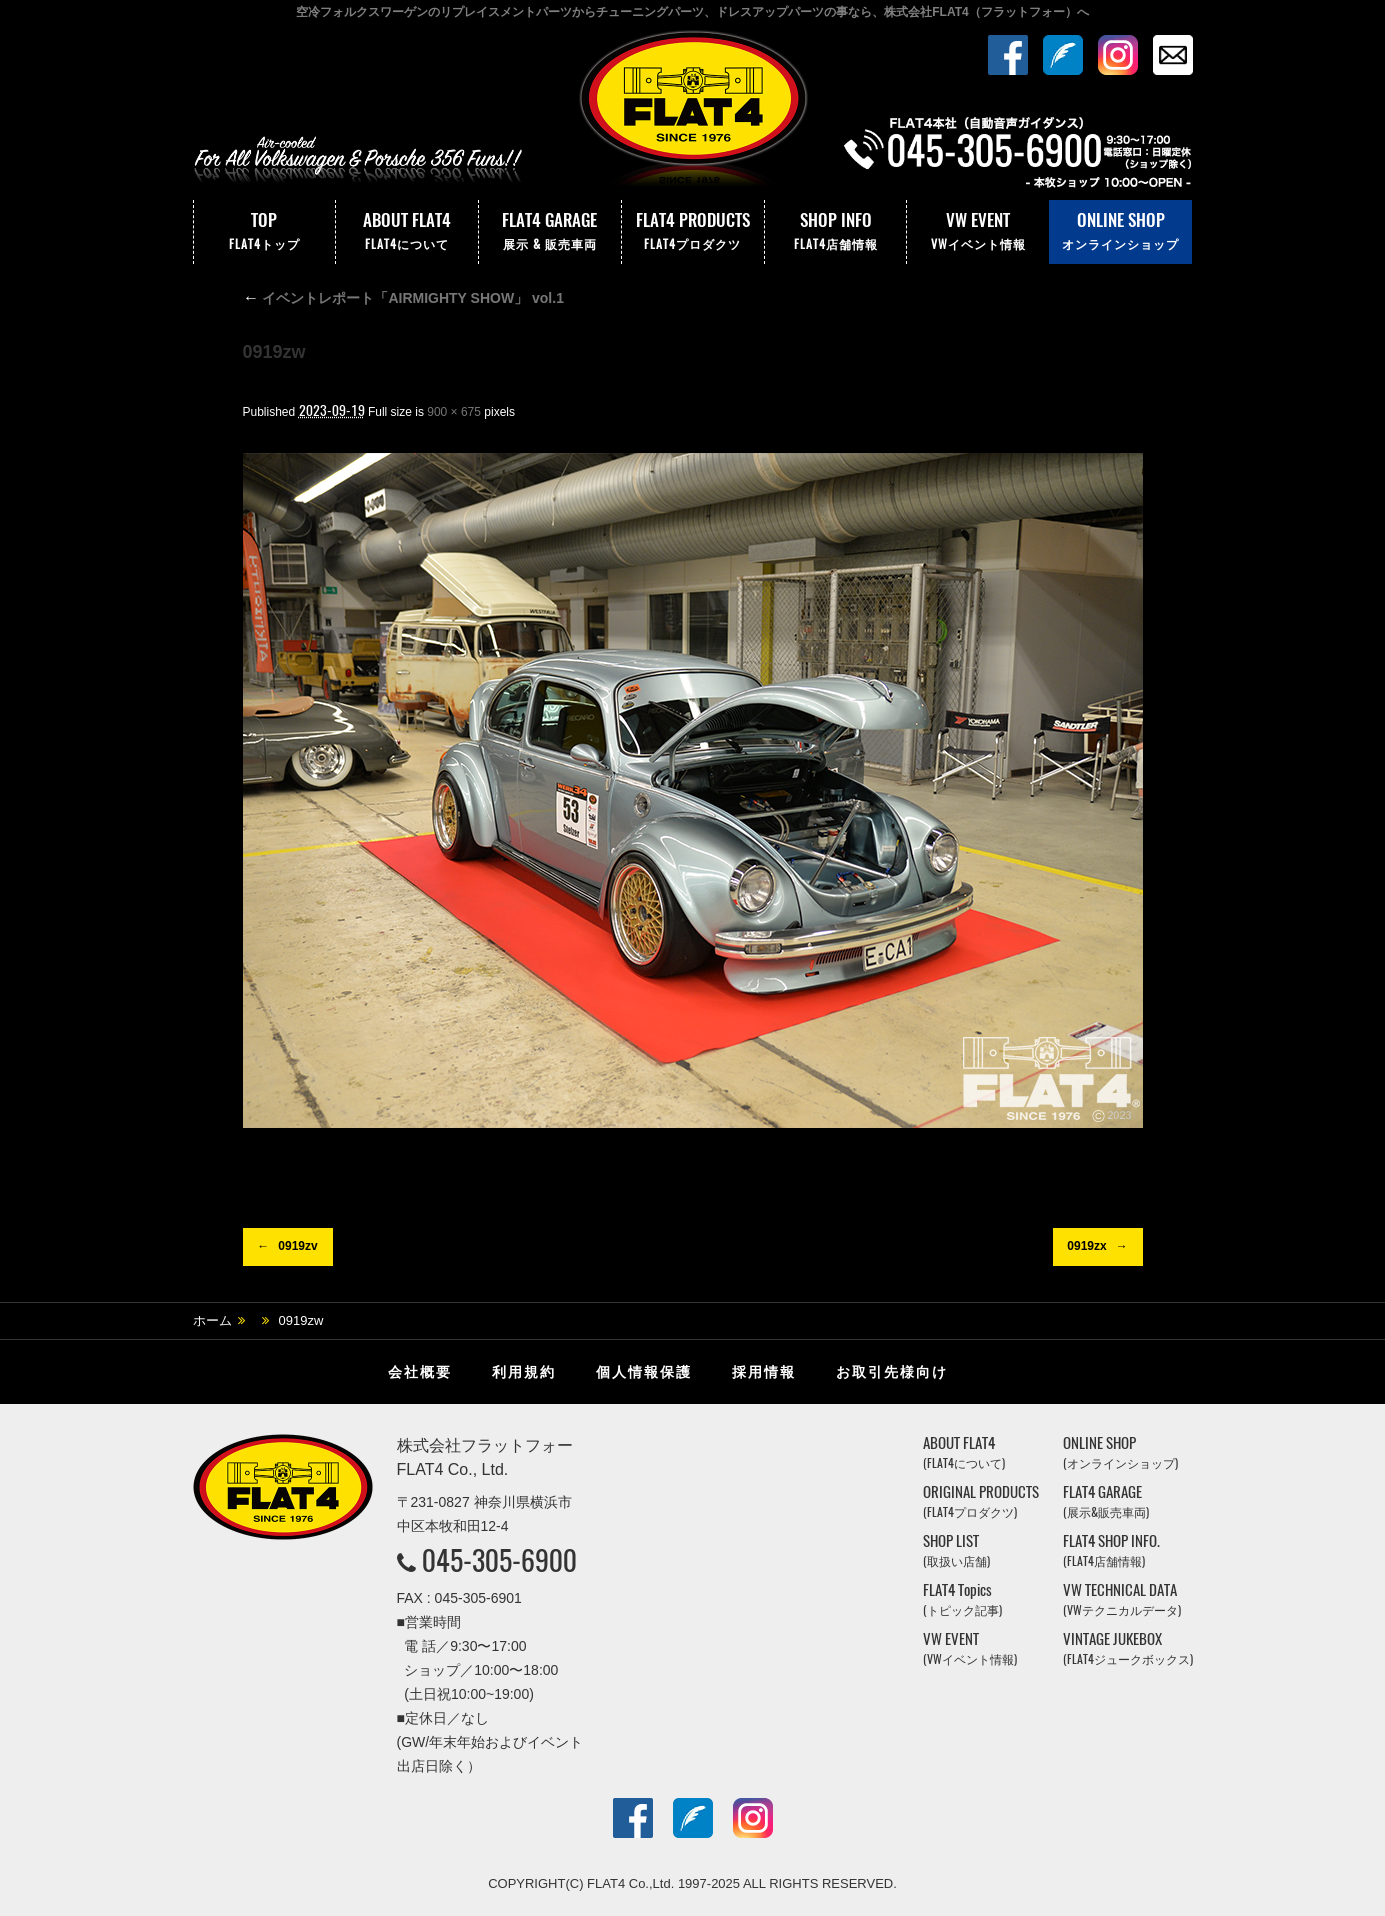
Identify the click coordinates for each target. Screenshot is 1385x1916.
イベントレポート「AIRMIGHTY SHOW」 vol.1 (403, 298)
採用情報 (764, 1372)
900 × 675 (454, 412)
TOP (265, 232)
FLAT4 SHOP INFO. (1111, 1550)
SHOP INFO (836, 232)
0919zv (297, 1246)
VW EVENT (978, 232)
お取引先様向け (892, 1372)
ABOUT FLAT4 (407, 232)
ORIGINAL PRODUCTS (981, 1501)
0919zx (1086, 1246)
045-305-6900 (499, 1560)
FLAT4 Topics (962, 1599)
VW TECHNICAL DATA (1122, 1599)
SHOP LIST (956, 1550)
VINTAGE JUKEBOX (1128, 1648)
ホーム (212, 1320)
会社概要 (420, 1372)
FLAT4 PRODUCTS (693, 232)
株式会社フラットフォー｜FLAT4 (693, 113)
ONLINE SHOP (1120, 232)
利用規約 (524, 1372)
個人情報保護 (644, 1372)
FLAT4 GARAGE (550, 232)
